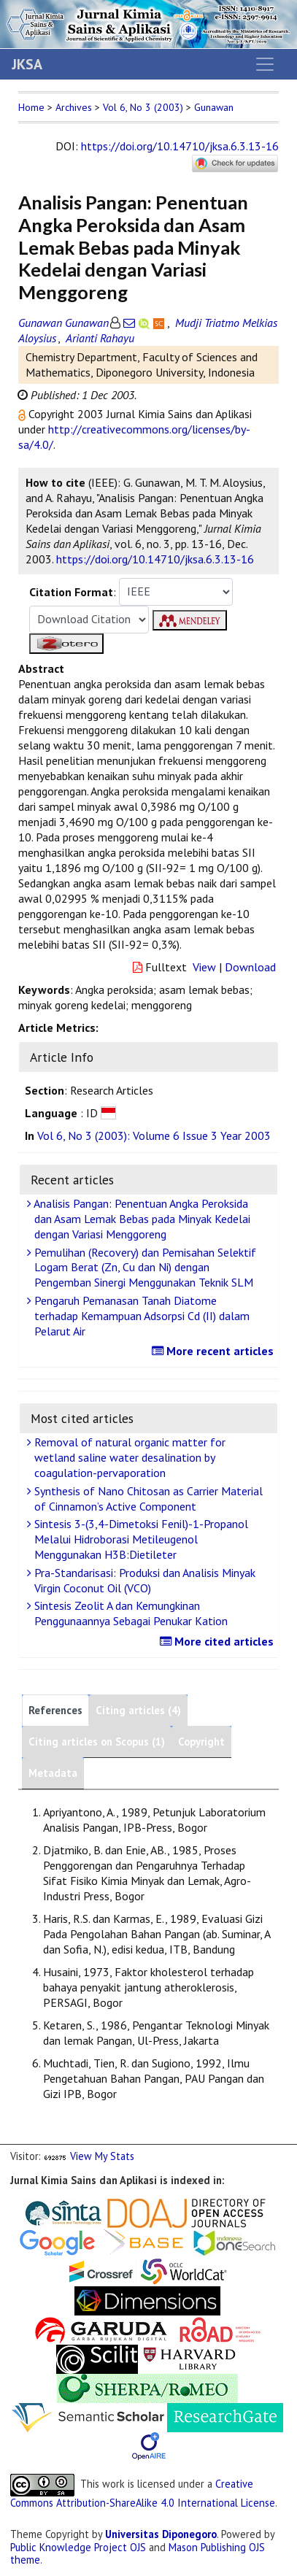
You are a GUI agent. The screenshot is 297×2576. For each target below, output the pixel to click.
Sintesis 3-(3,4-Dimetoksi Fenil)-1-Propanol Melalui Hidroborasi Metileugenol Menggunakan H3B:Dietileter (139, 1539)
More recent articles (214, 1350)
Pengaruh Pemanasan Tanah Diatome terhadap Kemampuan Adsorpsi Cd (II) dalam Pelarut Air (140, 1315)
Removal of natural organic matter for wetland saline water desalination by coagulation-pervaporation (128, 1457)
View (204, 967)
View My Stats (102, 2156)
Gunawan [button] (214, 107)
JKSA (27, 64)
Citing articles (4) (138, 1710)
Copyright (201, 1741)
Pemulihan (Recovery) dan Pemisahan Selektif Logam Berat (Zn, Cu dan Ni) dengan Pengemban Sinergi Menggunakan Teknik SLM (143, 1267)
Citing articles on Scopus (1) (96, 1741)
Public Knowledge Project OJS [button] (78, 2547)
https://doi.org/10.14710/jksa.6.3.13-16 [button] (155, 559)
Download (250, 967)
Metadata (52, 1773)
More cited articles (218, 1641)
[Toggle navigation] (264, 64)
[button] (23, 413)
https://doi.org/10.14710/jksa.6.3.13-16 (180, 146)
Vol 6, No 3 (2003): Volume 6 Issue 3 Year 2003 (154, 1135)
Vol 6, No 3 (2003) (143, 107)
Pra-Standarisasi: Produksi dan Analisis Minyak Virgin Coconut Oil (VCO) (143, 1580)
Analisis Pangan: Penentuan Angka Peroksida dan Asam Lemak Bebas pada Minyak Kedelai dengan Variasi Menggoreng (140, 1218)
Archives (73, 107)
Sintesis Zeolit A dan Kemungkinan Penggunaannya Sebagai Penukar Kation (129, 1613)
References (55, 1710)
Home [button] (31, 107)
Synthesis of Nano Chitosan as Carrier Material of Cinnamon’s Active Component (147, 1498)
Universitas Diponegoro (161, 2534)
